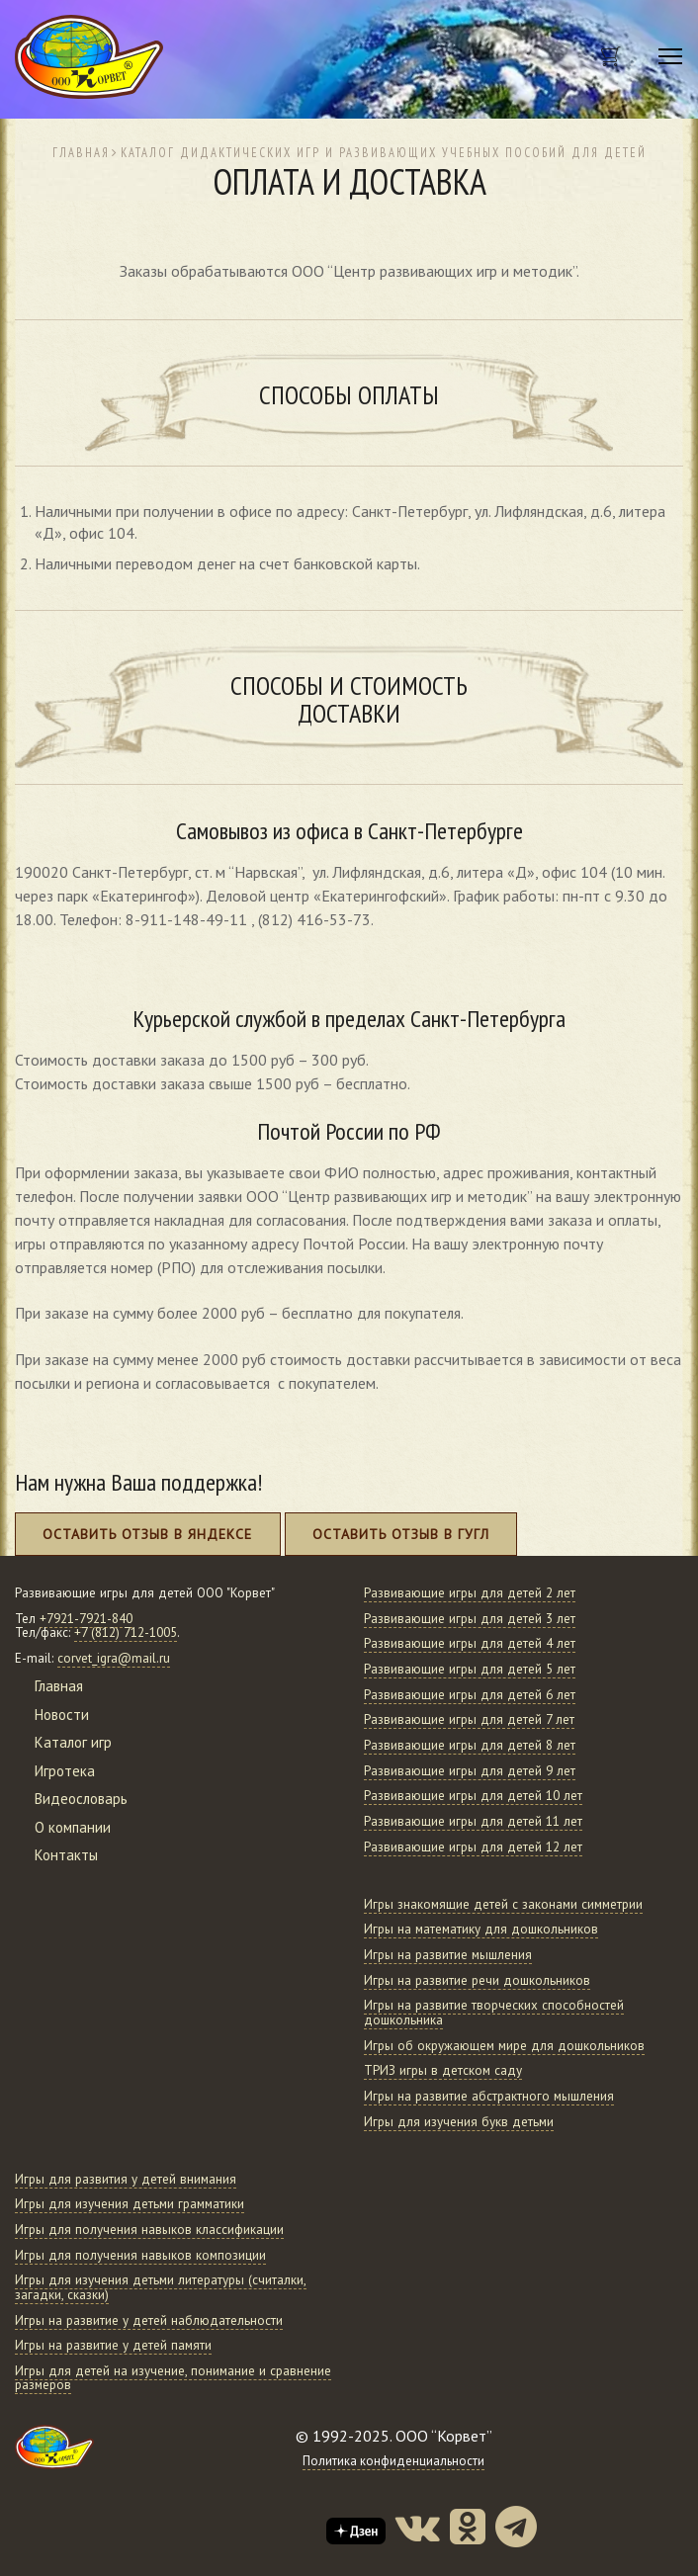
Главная (81, 152)
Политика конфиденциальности (393, 2460)
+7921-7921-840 (86, 1618)
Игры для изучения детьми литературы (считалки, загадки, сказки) (160, 2287)
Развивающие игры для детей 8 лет (469, 1745)
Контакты (66, 1855)
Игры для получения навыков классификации (149, 2229)
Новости (62, 1714)
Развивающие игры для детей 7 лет (469, 1719)
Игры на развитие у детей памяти (113, 2345)
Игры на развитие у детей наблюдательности (149, 2320)
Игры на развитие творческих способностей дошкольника (494, 2012)
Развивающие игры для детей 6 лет (469, 1694)
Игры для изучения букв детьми (459, 2121)
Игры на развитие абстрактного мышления (489, 2096)
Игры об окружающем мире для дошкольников (504, 2045)
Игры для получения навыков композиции (140, 2255)
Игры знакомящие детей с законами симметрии (503, 1904)
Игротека (65, 1770)
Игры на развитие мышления (448, 1954)
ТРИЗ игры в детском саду (443, 2070)
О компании (73, 1827)
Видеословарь (81, 1798)
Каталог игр (73, 1742)
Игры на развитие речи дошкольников (477, 1980)
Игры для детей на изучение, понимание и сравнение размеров (173, 2378)
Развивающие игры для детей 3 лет (469, 1618)
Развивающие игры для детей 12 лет (473, 1847)
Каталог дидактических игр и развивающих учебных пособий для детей (384, 152)
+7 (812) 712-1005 (125, 1632)
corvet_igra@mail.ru (113, 1658)
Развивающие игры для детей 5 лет (469, 1669)
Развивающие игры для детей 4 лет (469, 1643)
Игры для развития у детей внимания (125, 2179)
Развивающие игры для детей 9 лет (469, 1770)
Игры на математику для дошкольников (481, 1929)
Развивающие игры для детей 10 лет (473, 1795)
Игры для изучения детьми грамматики (129, 2203)
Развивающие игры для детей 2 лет (469, 1593)
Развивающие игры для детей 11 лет (473, 1821)
